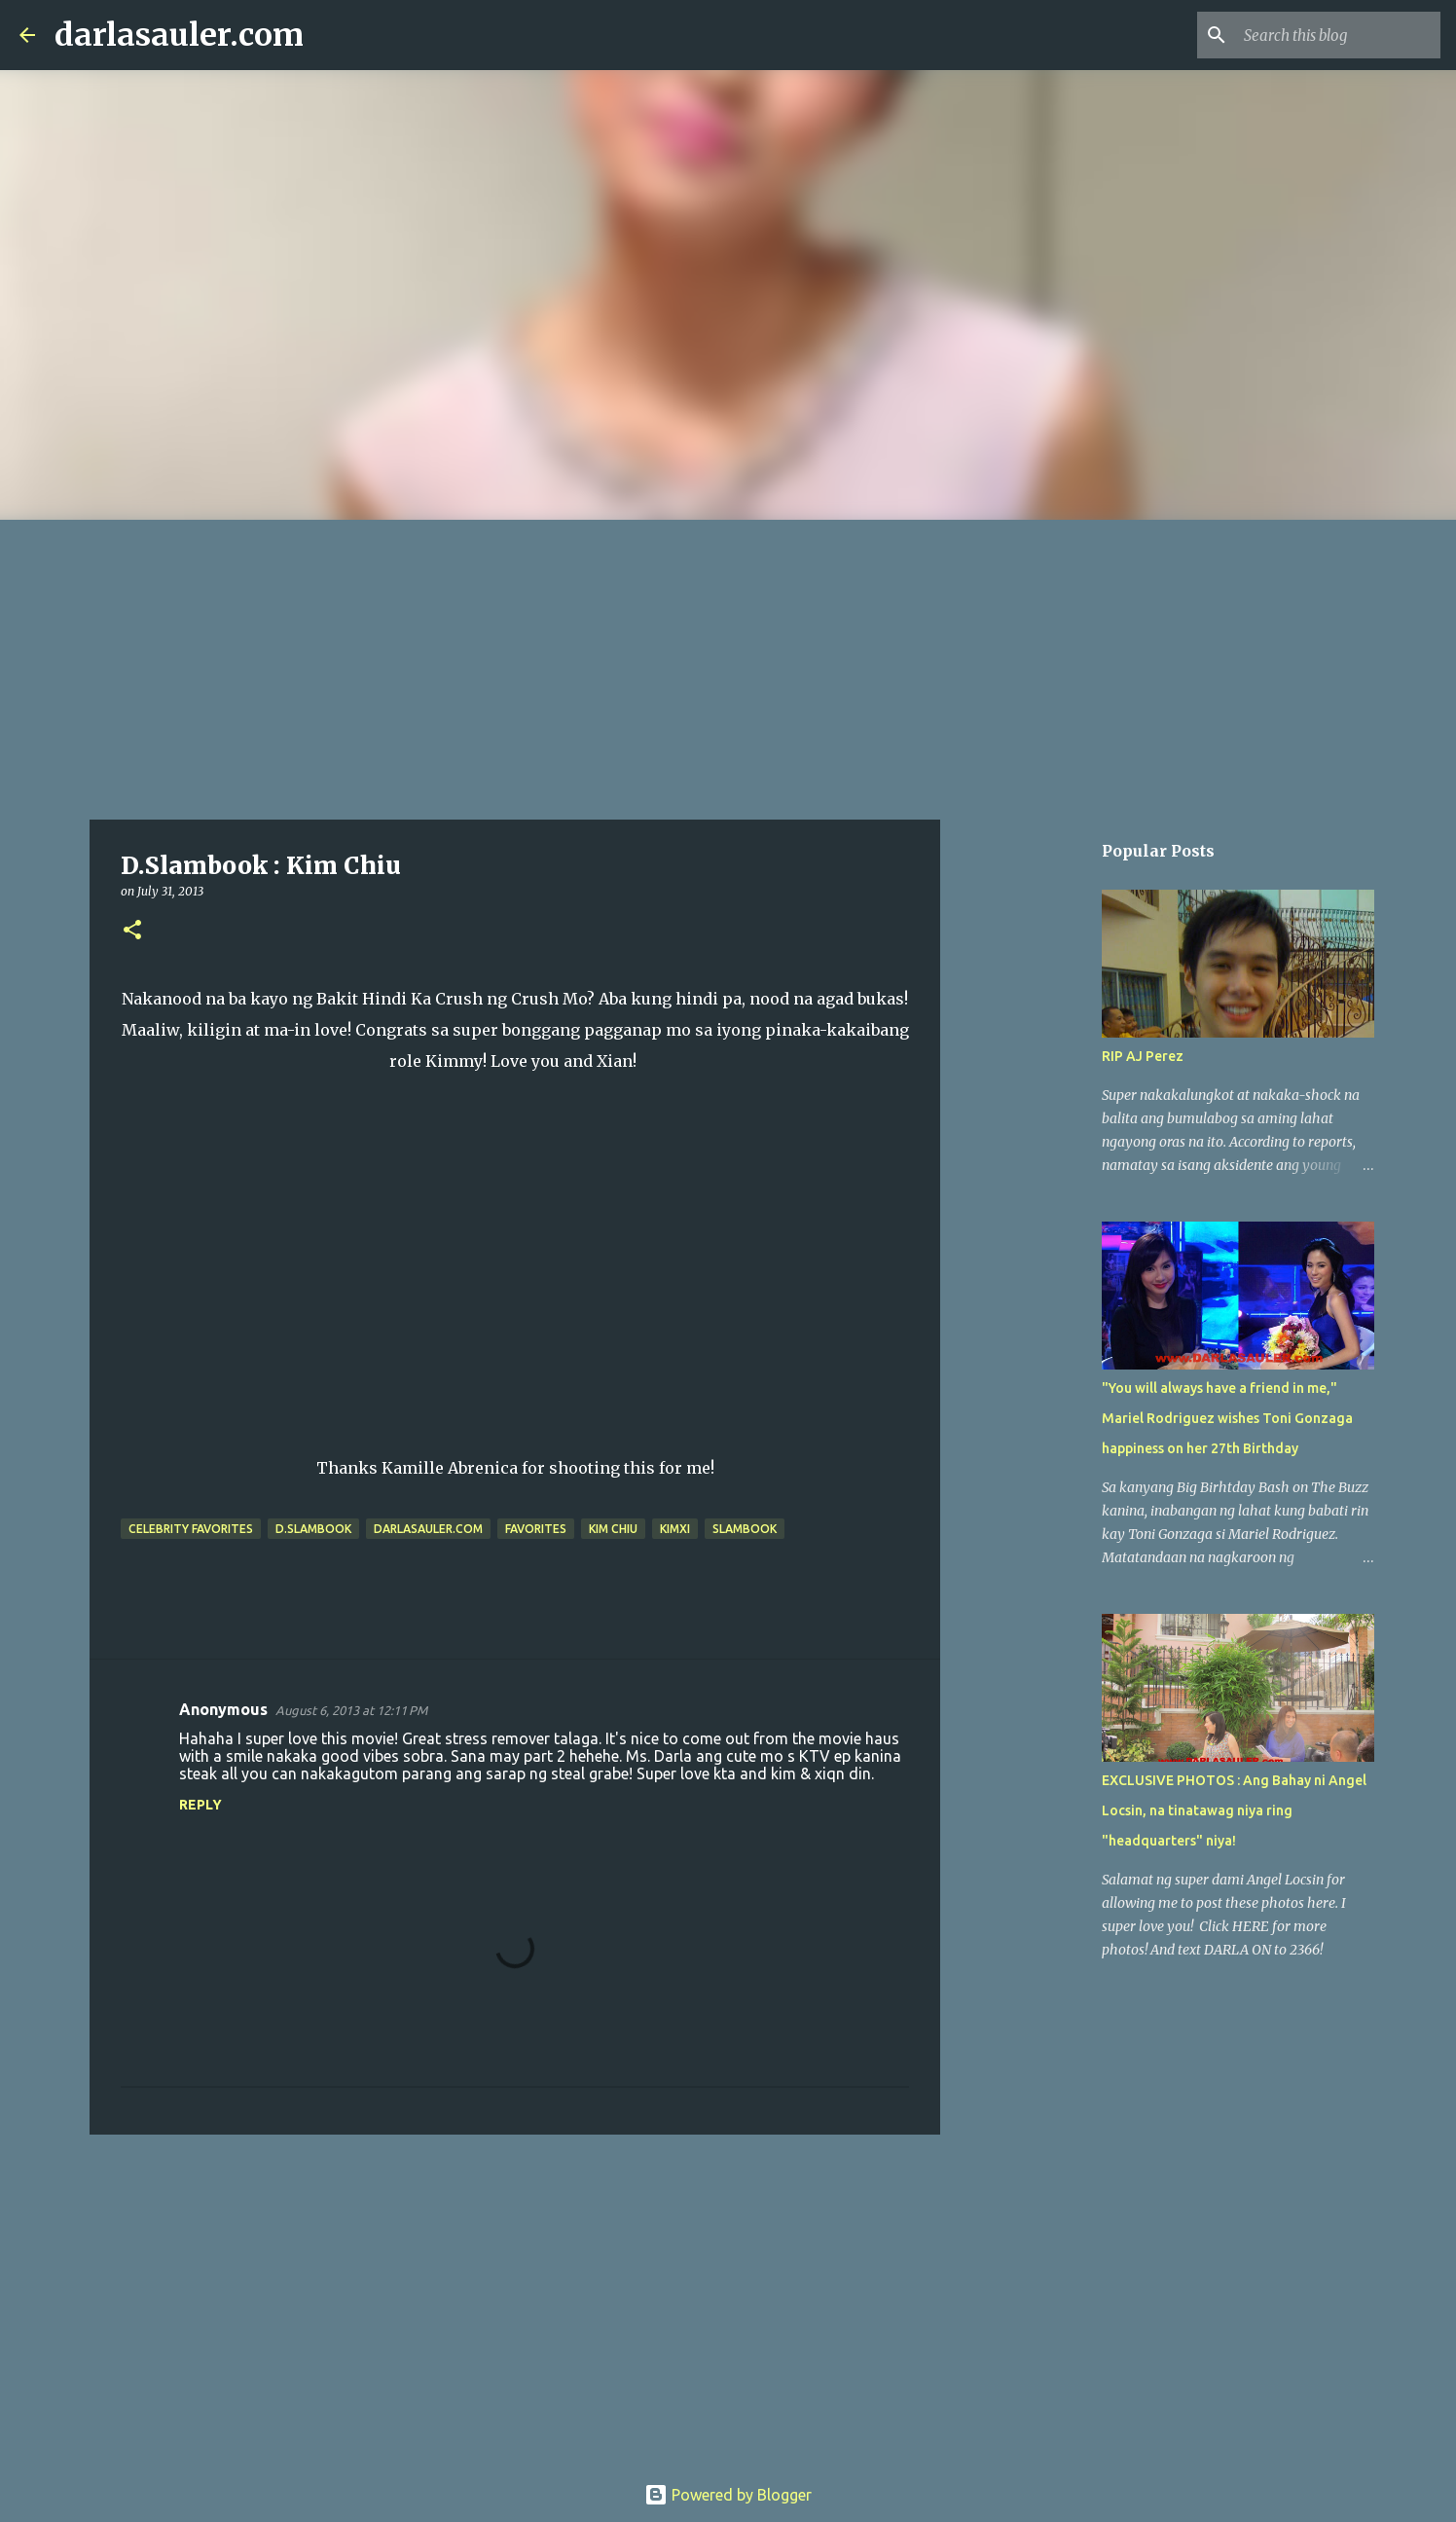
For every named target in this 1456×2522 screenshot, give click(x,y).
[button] (132, 931)
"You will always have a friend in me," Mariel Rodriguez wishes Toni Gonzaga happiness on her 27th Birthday (1227, 1418)
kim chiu (613, 1528)
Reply (200, 1804)
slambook (744, 1528)
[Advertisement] (728, 666)
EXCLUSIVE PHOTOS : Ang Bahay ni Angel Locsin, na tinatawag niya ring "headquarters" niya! (1234, 1810)
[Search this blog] (1338, 35)
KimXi (675, 1528)
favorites (535, 1528)
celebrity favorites (190, 1528)
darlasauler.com (179, 35)
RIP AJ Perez (1142, 1056)
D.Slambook (313, 1528)
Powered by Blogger (728, 2495)
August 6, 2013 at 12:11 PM (351, 1710)
